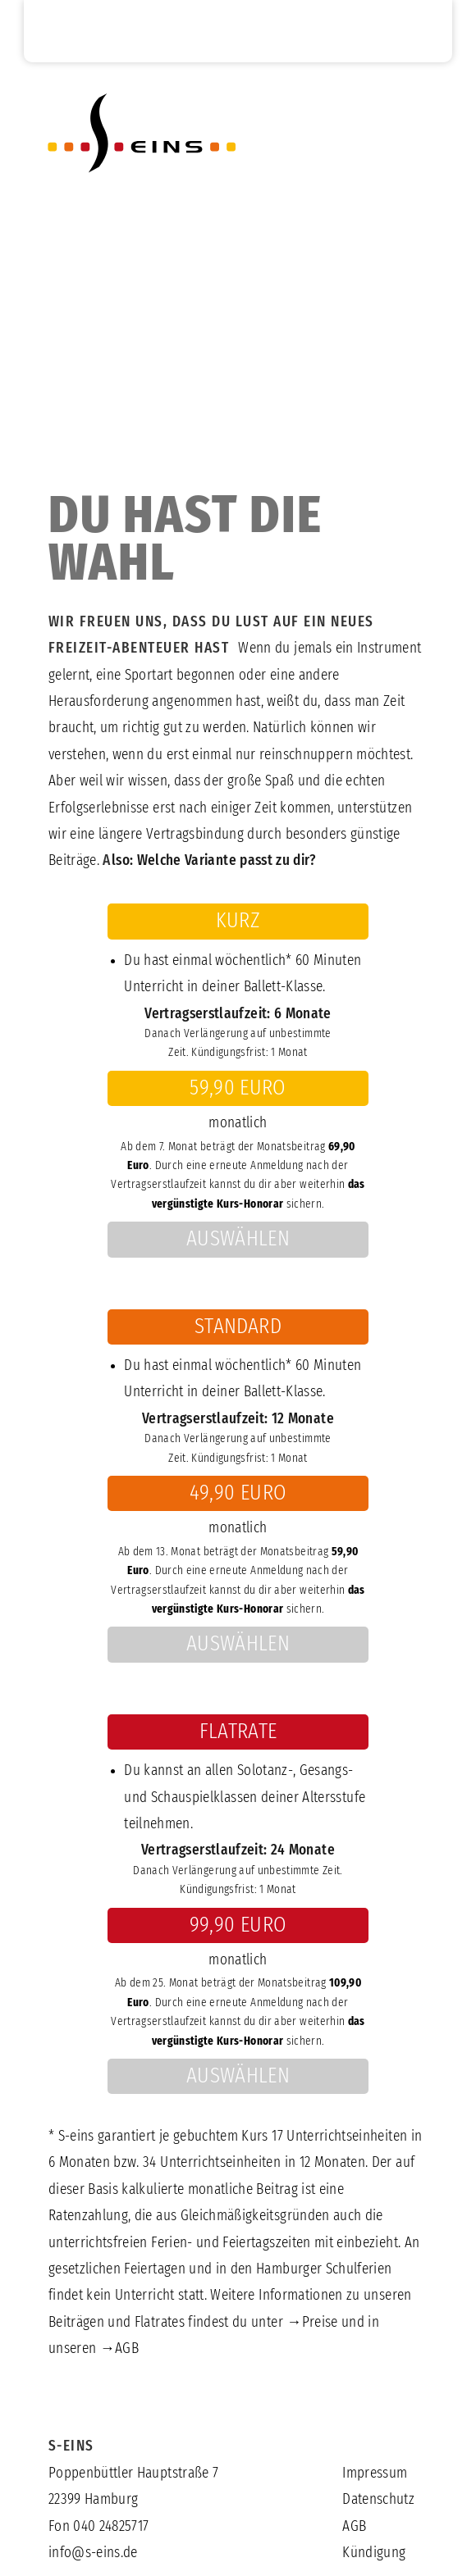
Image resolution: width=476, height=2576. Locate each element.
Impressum (374, 2473)
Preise (320, 2322)
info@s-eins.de (93, 2553)
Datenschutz (378, 2499)
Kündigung (373, 2553)
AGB (127, 2349)
